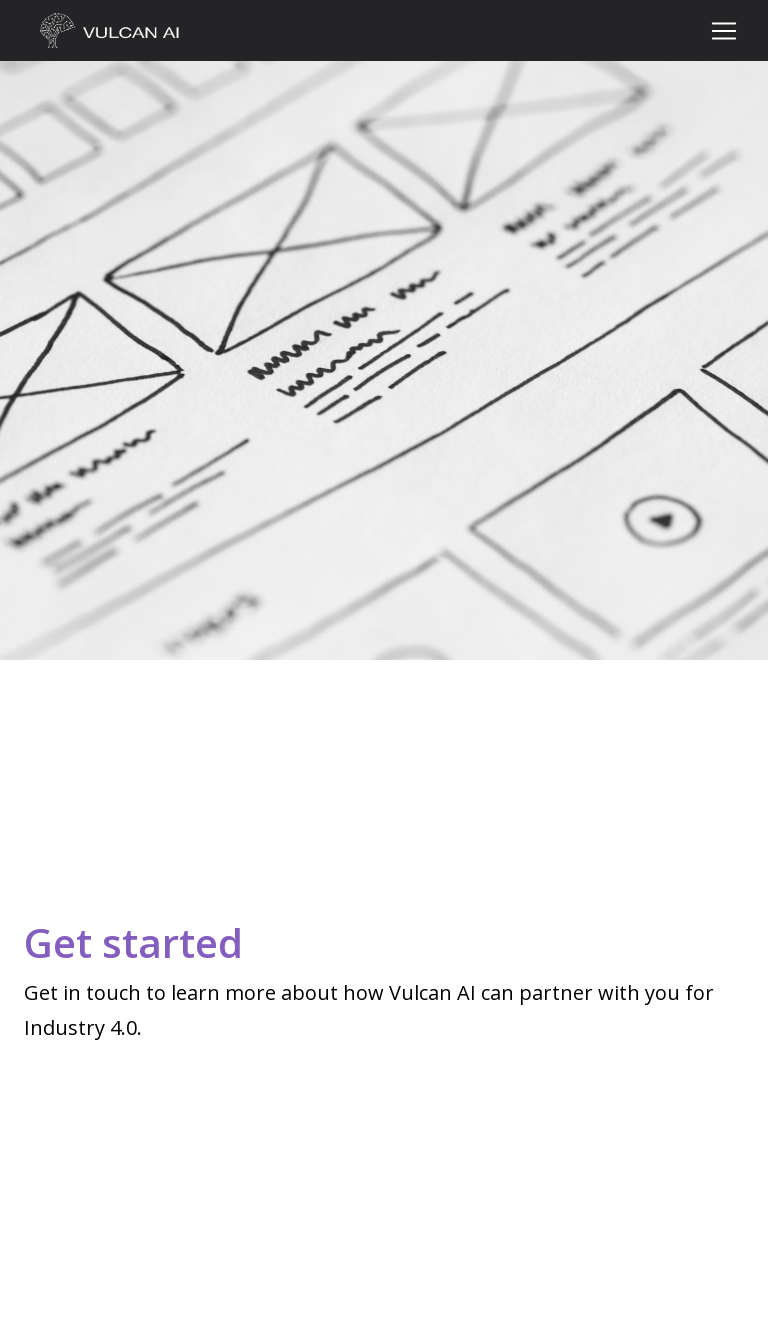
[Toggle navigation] (724, 31)
